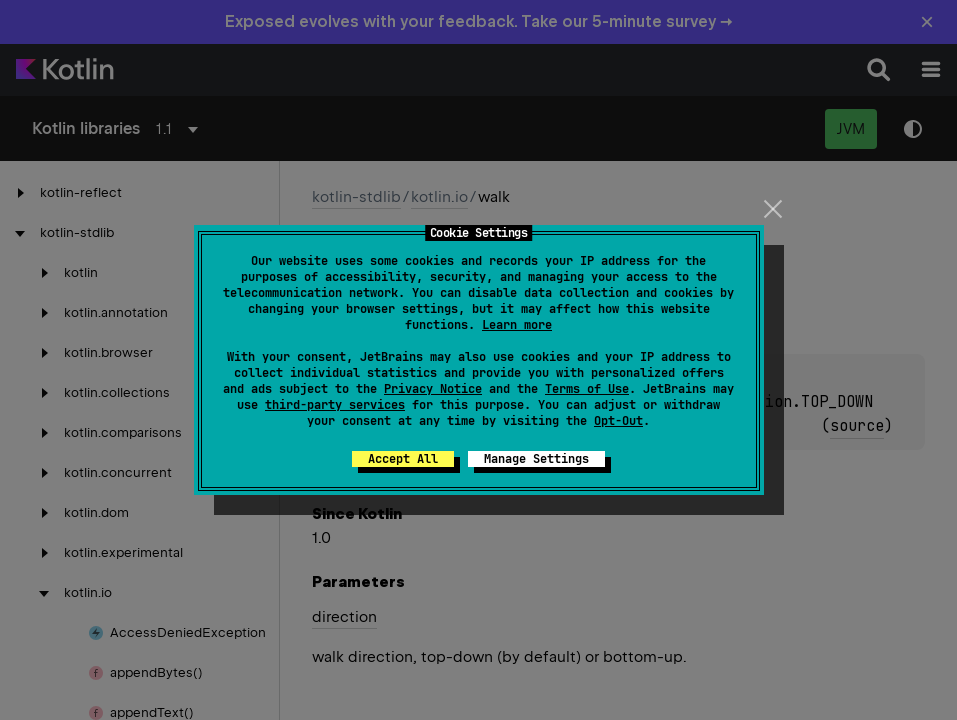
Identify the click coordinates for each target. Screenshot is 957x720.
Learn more (517, 325)
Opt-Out (618, 421)
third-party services (335, 405)
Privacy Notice (433, 389)
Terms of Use (587, 389)
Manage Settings (536, 459)
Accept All (403, 459)
